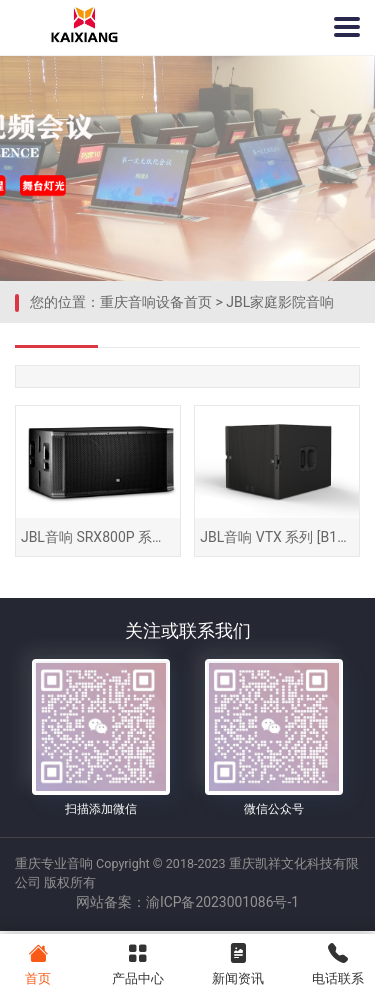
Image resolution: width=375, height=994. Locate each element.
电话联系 (337, 962)
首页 (37, 962)
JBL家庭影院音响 (280, 302)
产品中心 (137, 962)
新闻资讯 (237, 962)
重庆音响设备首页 (156, 302)
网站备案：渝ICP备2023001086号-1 (187, 907)
